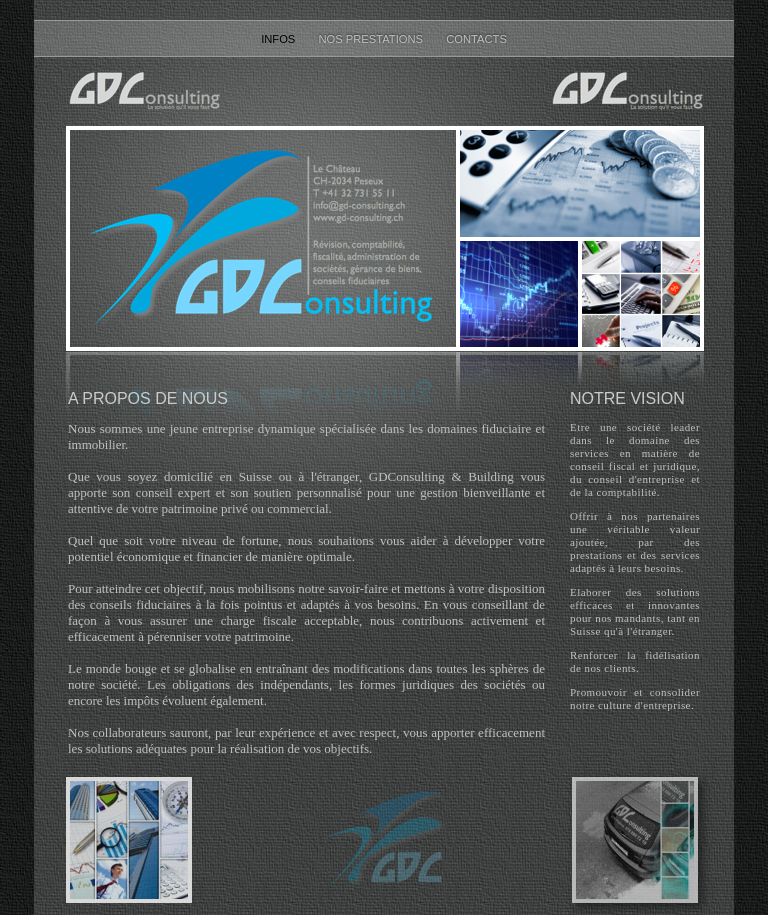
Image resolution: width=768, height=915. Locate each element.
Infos (279, 39)
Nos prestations (372, 39)
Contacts (476, 39)
